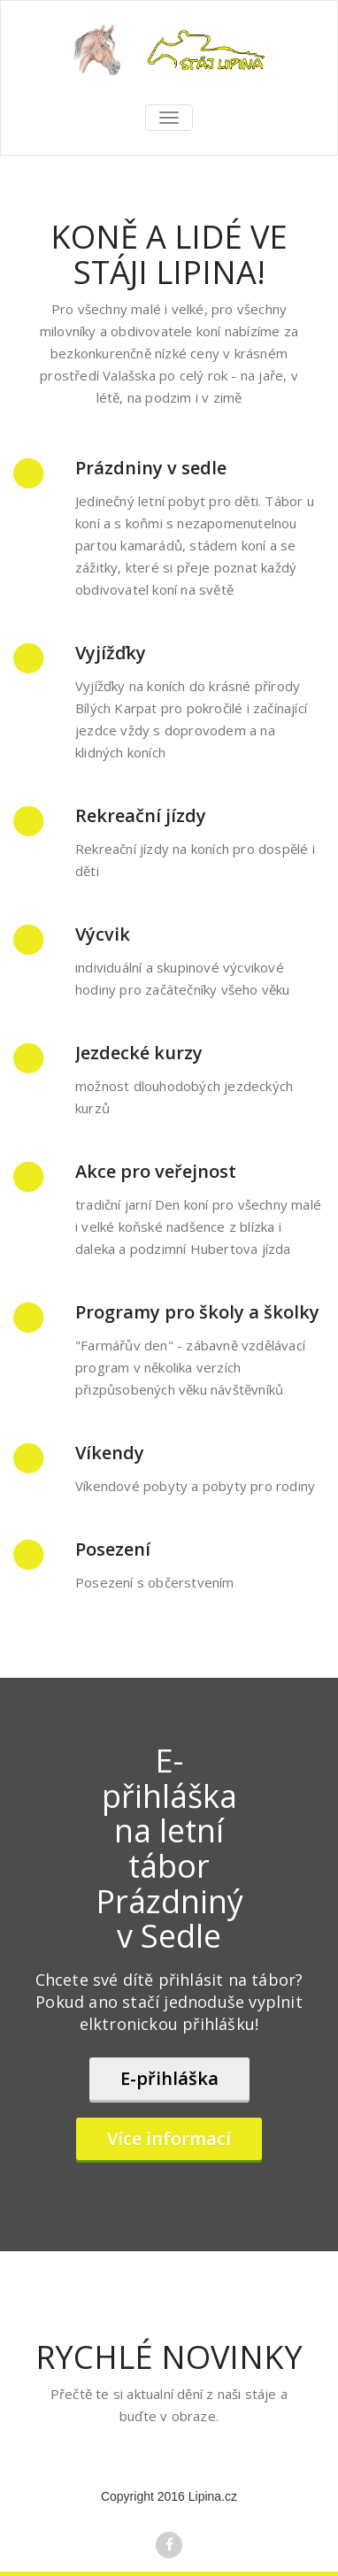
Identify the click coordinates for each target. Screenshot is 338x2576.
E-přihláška (169, 2078)
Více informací (169, 2138)
